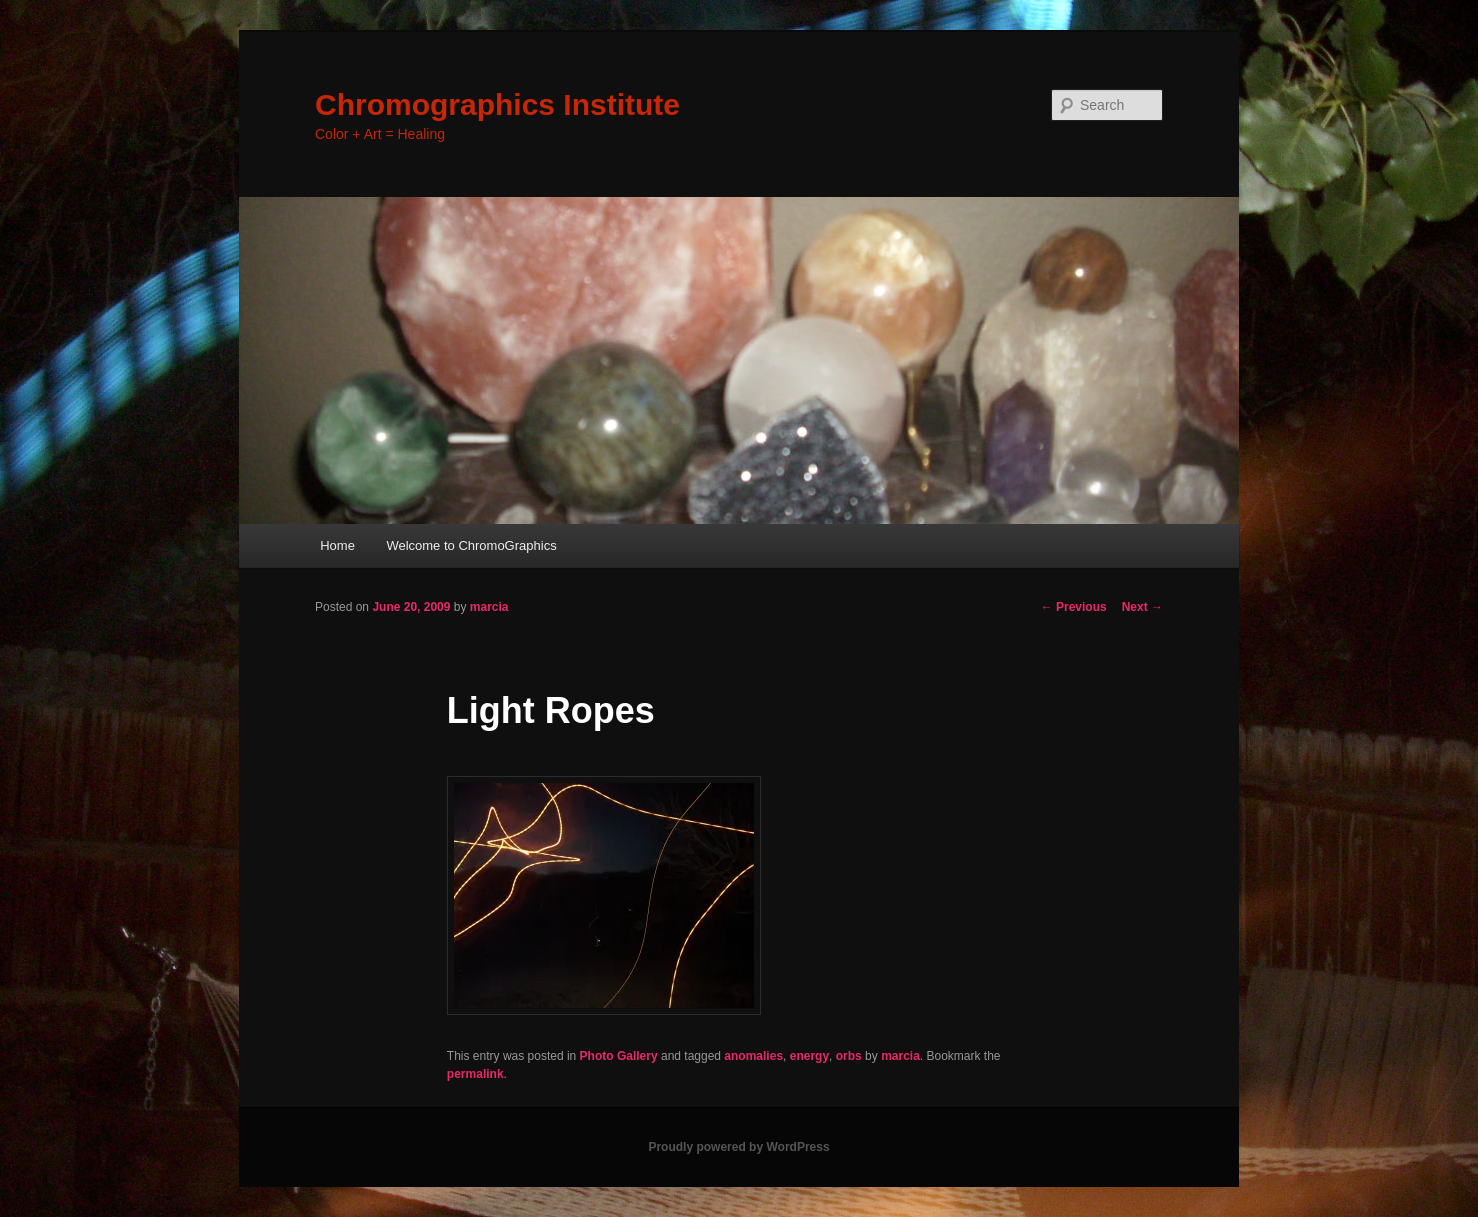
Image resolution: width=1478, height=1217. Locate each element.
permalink (475, 1074)
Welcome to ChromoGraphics (471, 545)
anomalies (753, 1056)
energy (809, 1056)
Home (337, 545)
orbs (849, 1056)
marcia (489, 607)
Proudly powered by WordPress (738, 1147)
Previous (1074, 607)
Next (1142, 607)
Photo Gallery (619, 1056)
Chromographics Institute (497, 104)
